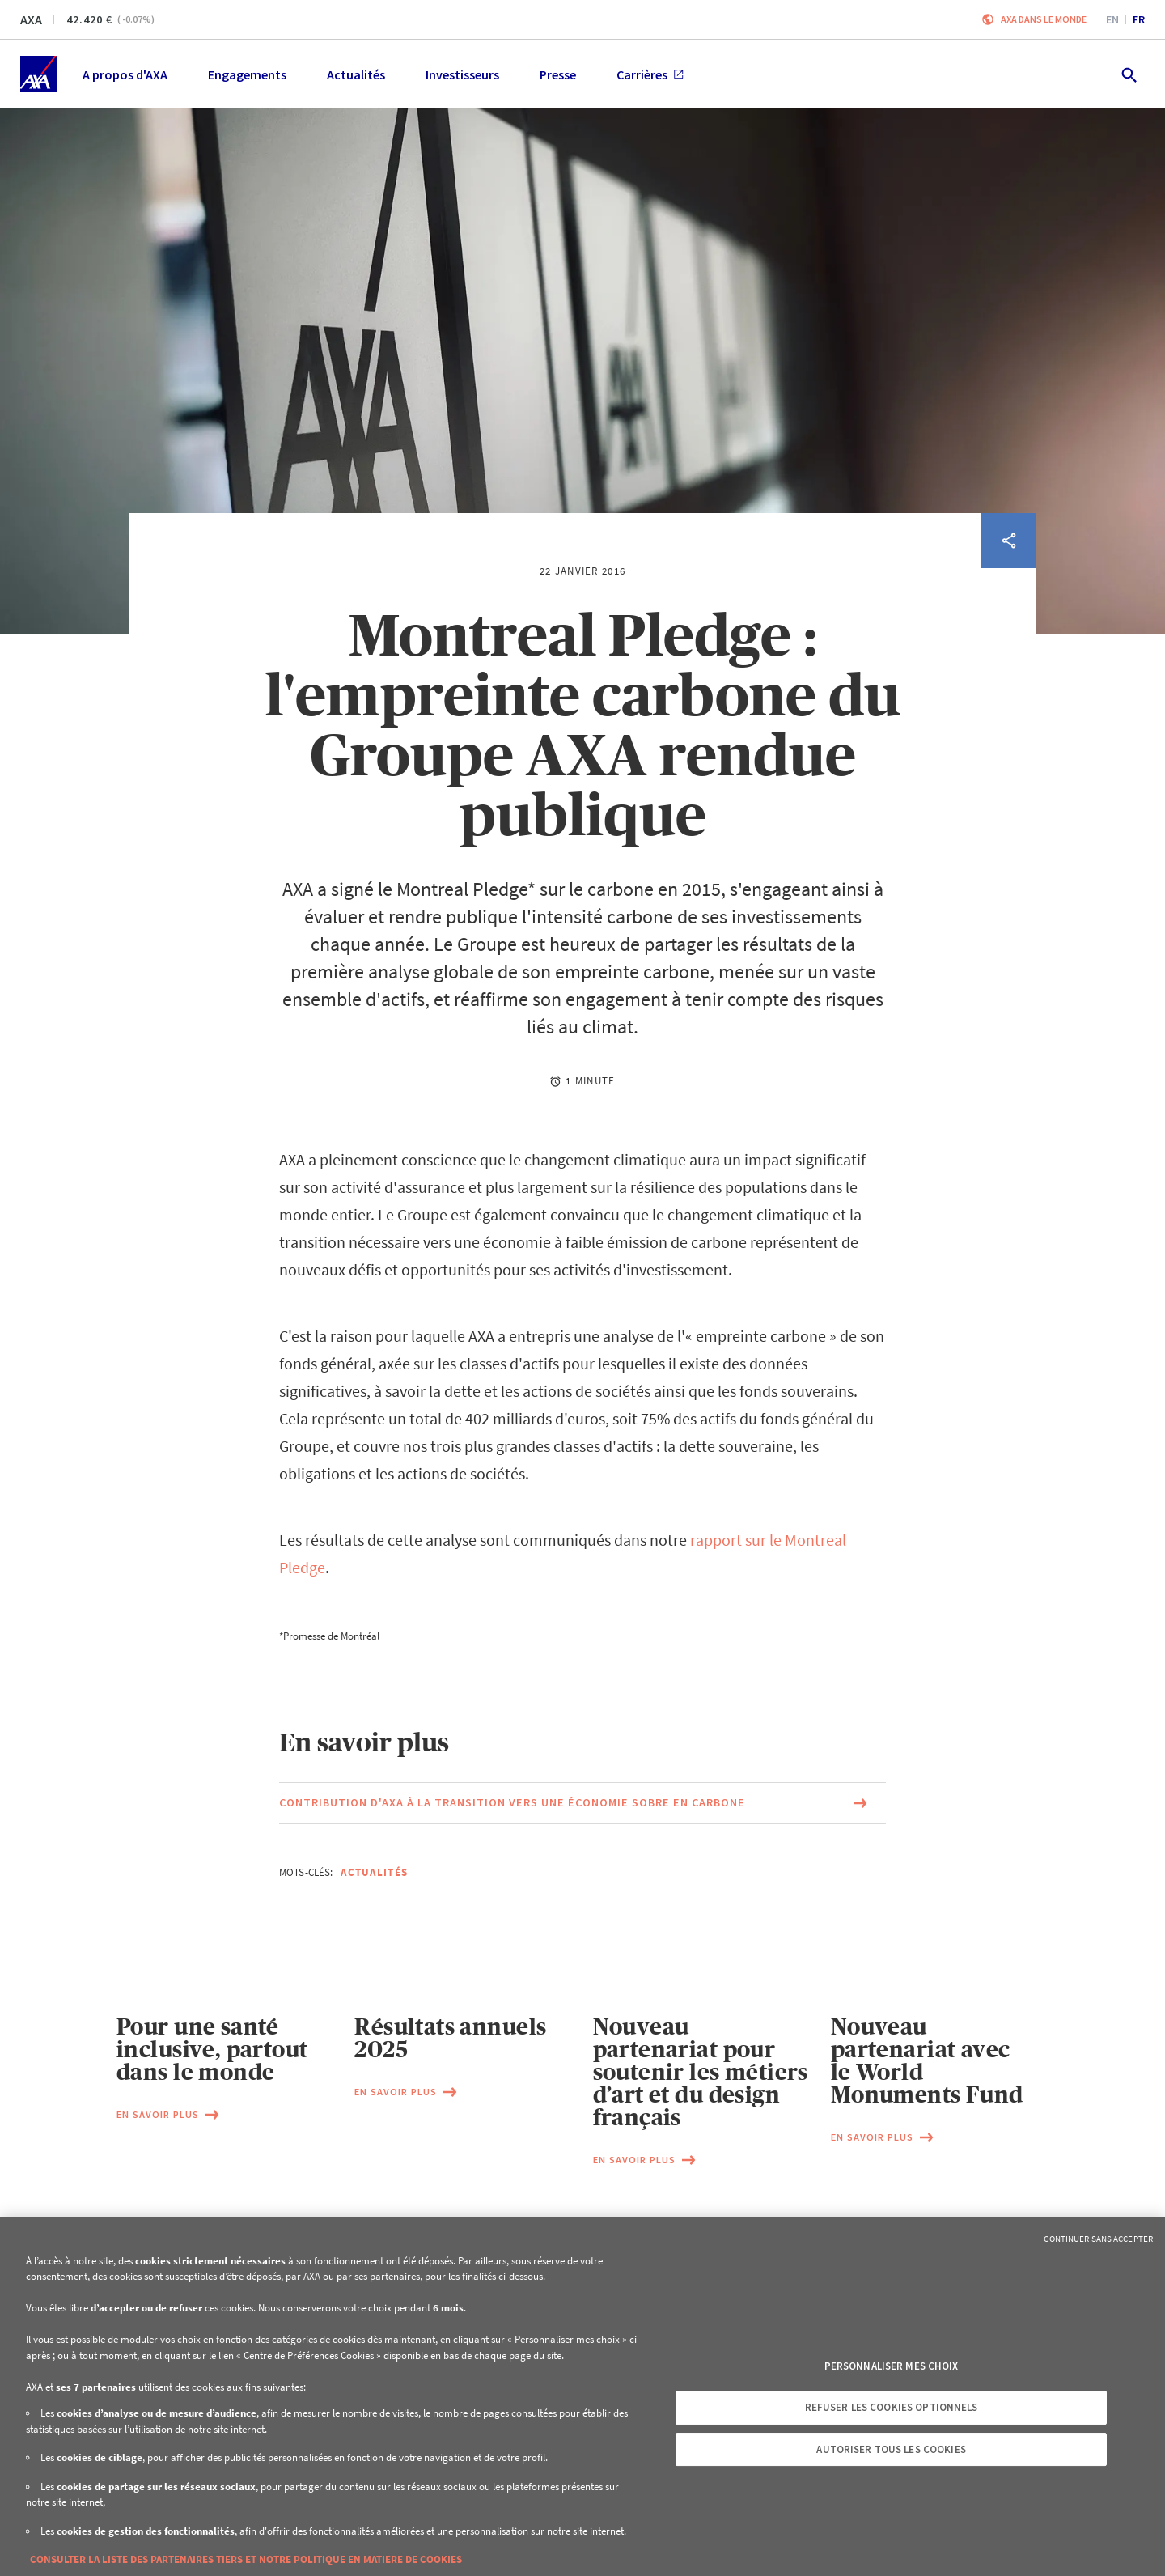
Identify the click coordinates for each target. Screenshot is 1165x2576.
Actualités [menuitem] (356, 74)
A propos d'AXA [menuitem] (125, 74)
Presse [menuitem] (558, 74)
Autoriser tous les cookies (890, 2449)
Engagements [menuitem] (247, 74)
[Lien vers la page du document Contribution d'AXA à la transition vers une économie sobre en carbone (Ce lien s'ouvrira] (582, 1803)
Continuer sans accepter (1098, 2238)
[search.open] (1128, 74)
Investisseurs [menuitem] (462, 74)
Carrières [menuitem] (650, 74)
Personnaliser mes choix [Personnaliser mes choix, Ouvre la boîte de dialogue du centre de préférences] (891, 2366)
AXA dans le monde (1044, 19)
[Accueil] (38, 74)
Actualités (374, 1872)
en (1112, 19)
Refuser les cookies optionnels (891, 2407)
